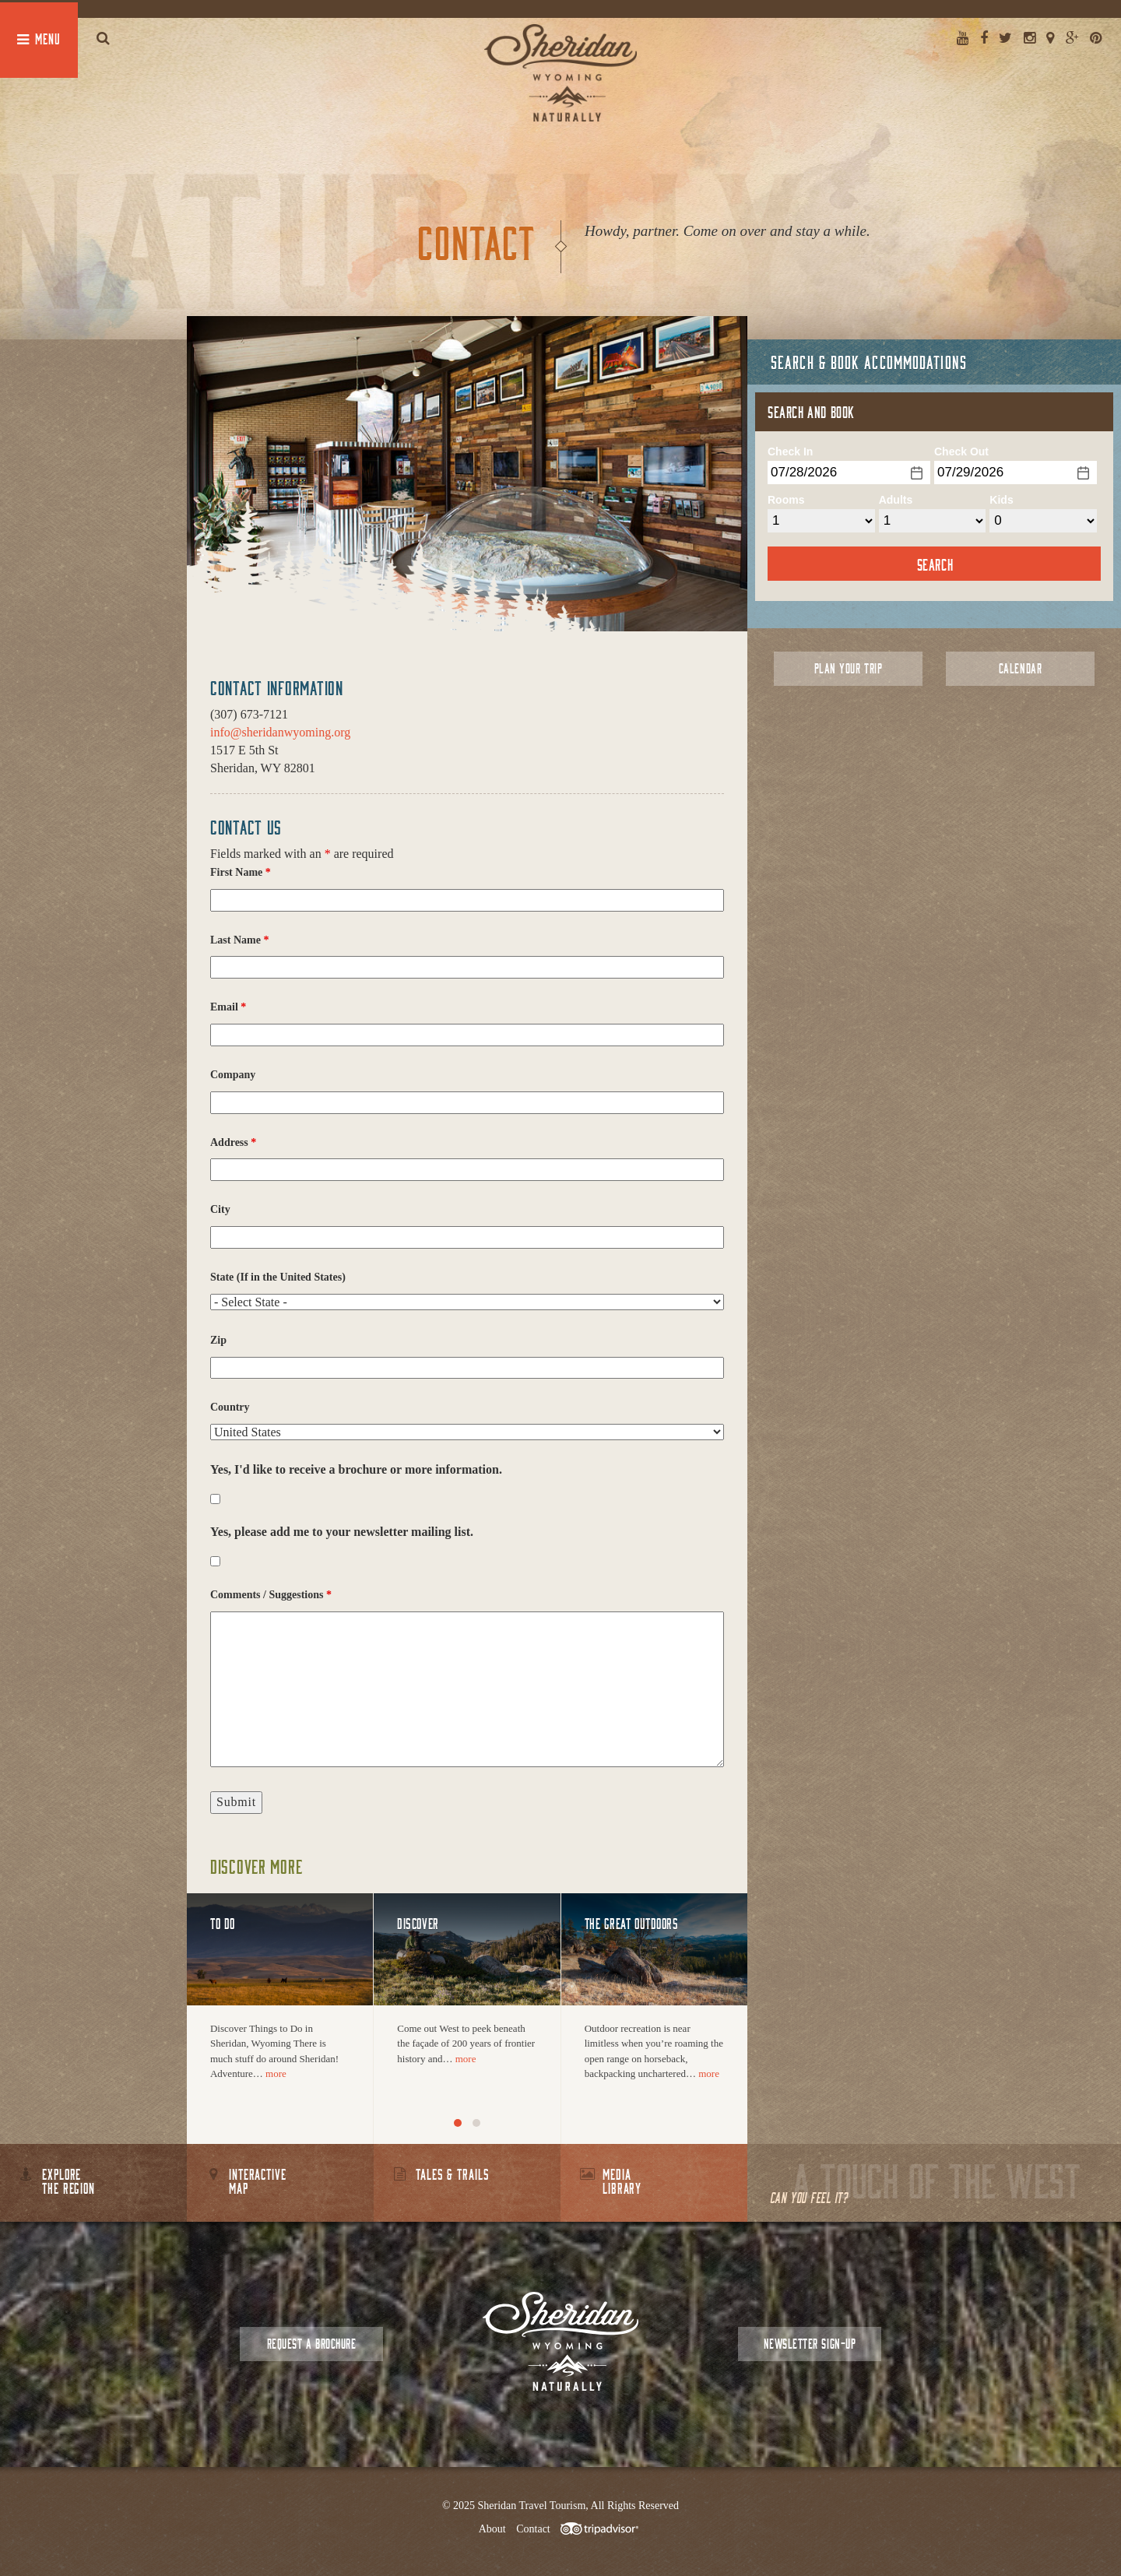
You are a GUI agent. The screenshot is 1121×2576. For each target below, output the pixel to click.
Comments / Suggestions (271, 1595)
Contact (533, 2529)
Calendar (1020, 668)
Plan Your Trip (848, 668)
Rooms (786, 500)
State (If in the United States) (278, 1277)
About (492, 2529)
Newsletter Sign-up (810, 2343)
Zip (218, 1340)
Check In (790, 451)
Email (228, 1007)
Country (230, 1407)
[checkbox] (215, 1499)
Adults (896, 500)
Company (232, 1075)
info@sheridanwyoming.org (280, 732)
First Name (240, 872)
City (220, 1209)
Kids (1001, 500)
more (275, 2073)
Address (233, 1142)
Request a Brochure (311, 2343)
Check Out (961, 451)
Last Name (239, 940)
